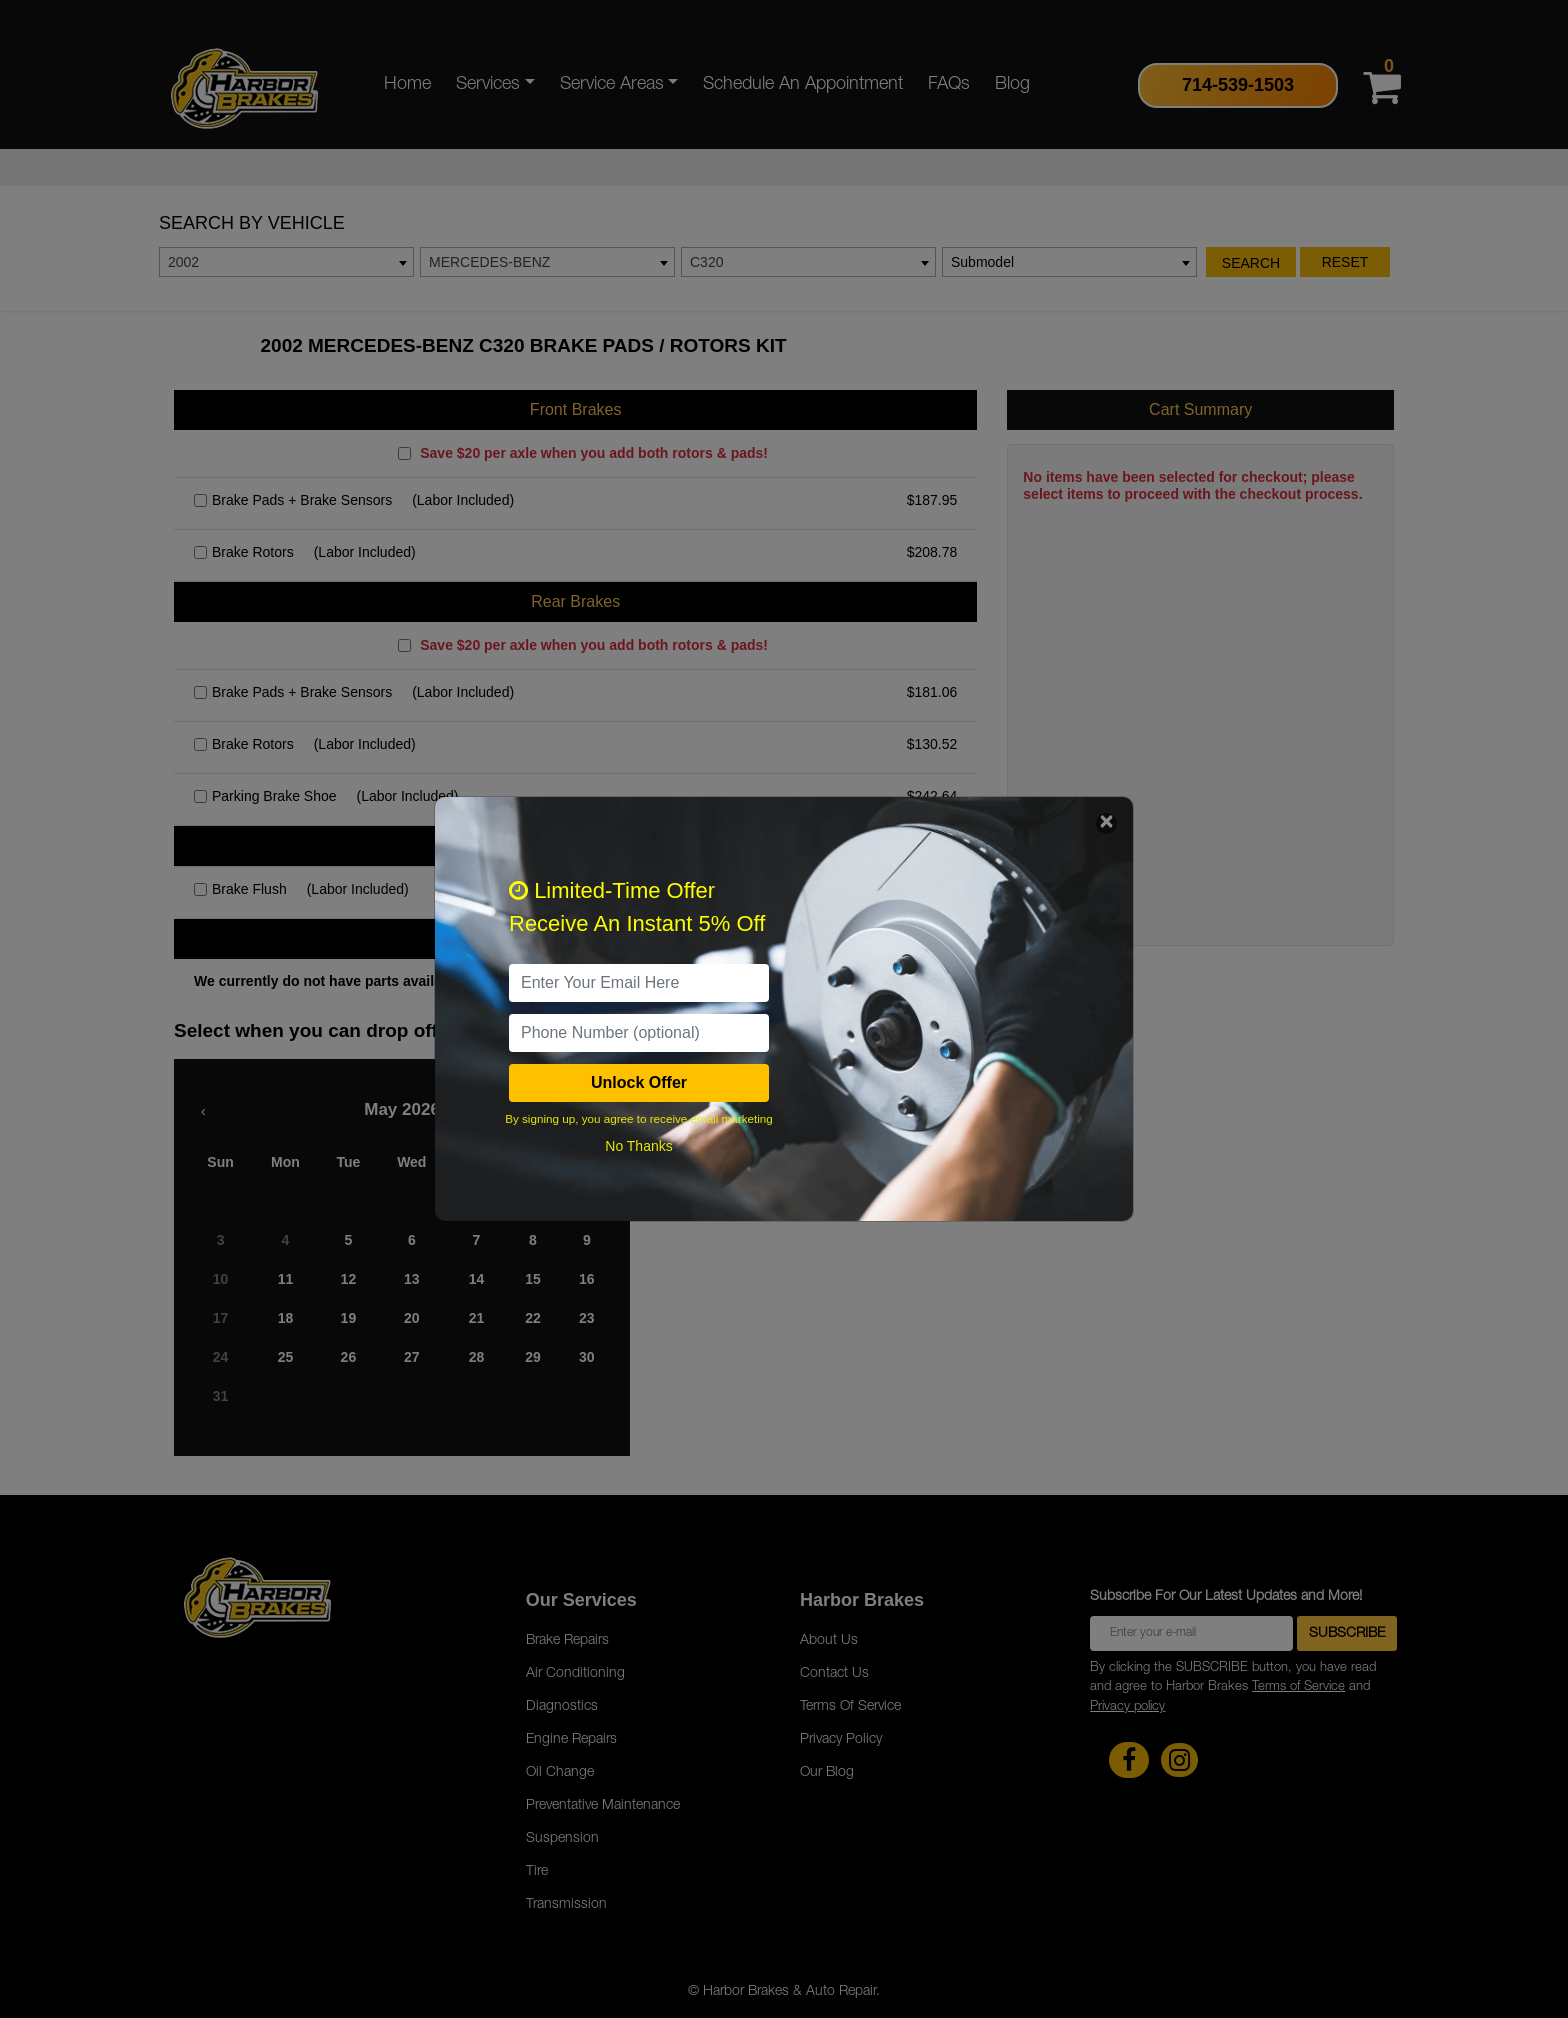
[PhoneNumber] (639, 1033)
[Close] (1106, 823)
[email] (639, 983)
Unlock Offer (639, 1082)
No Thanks (638, 1146)
